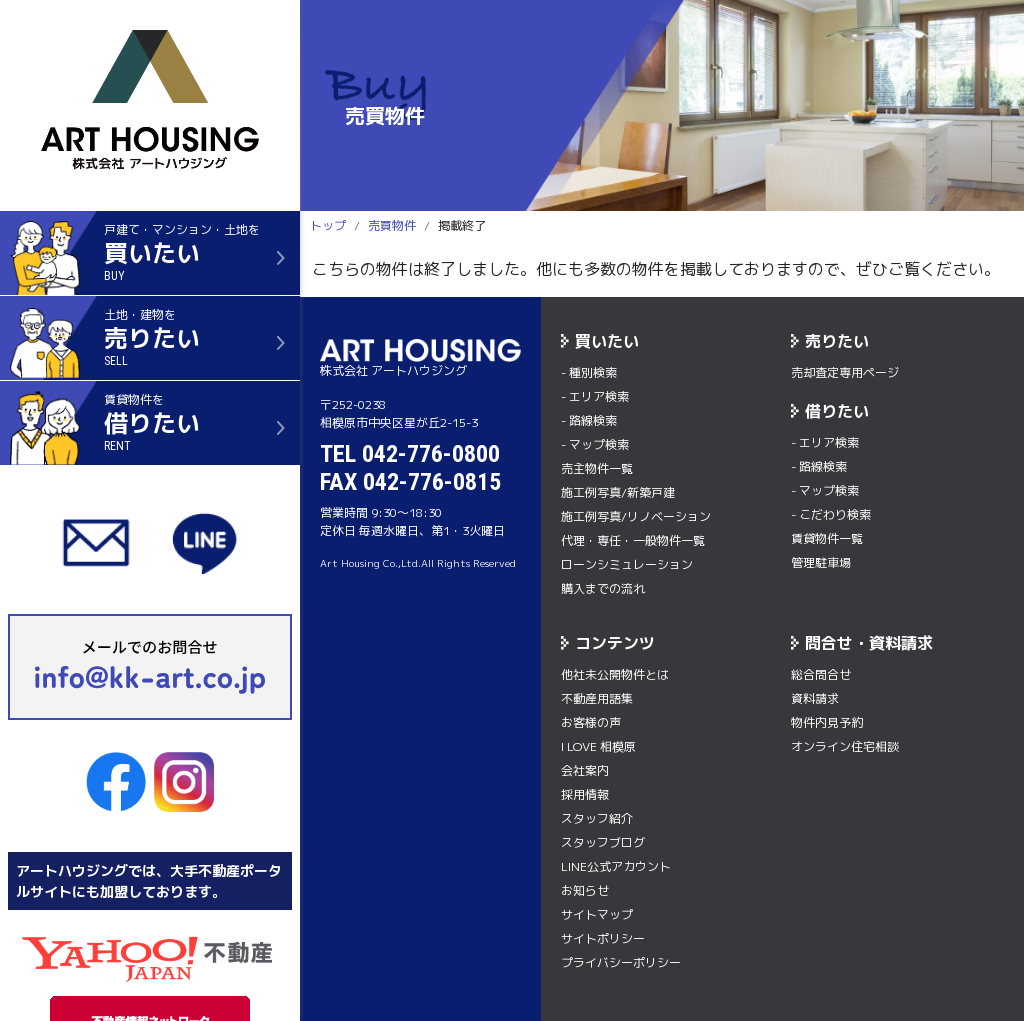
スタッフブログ (603, 842)
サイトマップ (597, 914)
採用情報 (585, 794)
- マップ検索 (595, 444)
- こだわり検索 (831, 514)
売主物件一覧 (597, 468)
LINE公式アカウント (616, 866)
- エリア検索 (595, 396)
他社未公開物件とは (615, 674)
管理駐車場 (821, 562)
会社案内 (585, 770)
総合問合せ (821, 674)
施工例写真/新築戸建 (618, 492)
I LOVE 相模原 (598, 746)
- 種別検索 (589, 372)
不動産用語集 (597, 698)
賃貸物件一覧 (827, 538)
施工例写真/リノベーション (636, 516)
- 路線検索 (589, 420)
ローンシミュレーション (627, 564)
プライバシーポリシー (621, 962)
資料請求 (815, 698)
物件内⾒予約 (827, 722)
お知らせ (585, 890)
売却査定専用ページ (845, 372)
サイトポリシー (603, 938)
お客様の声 (591, 722)
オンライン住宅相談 (845, 746)
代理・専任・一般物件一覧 (633, 540)
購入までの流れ (603, 588)
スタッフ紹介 (597, 818)
